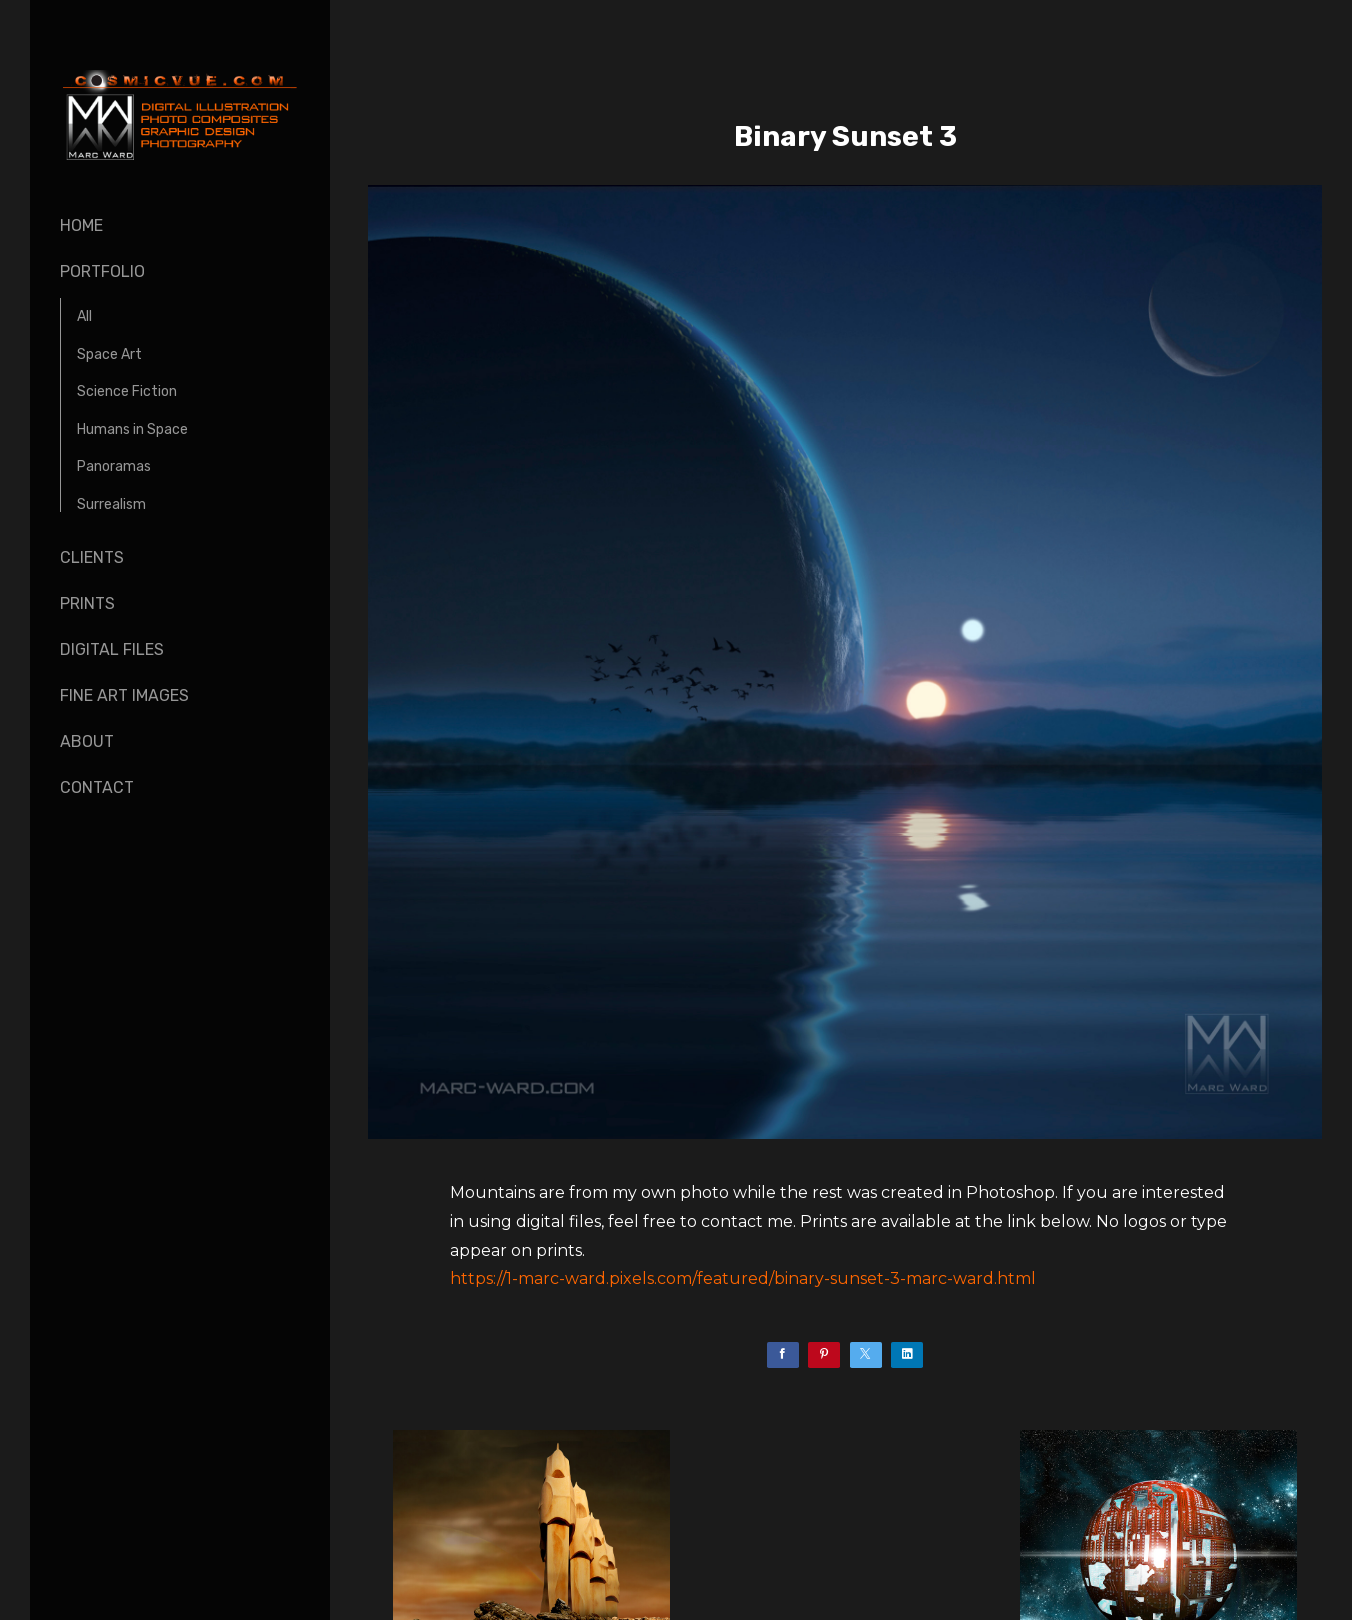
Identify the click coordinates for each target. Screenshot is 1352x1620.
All (84, 316)
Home (81, 225)
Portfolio (102, 271)
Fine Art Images (124, 695)
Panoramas (114, 466)
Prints (87, 603)
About (87, 741)
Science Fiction (127, 391)
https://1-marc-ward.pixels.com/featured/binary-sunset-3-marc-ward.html (743, 1278)
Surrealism (111, 504)
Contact (97, 787)
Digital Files (112, 649)
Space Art (109, 354)
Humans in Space (132, 429)
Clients (92, 557)
